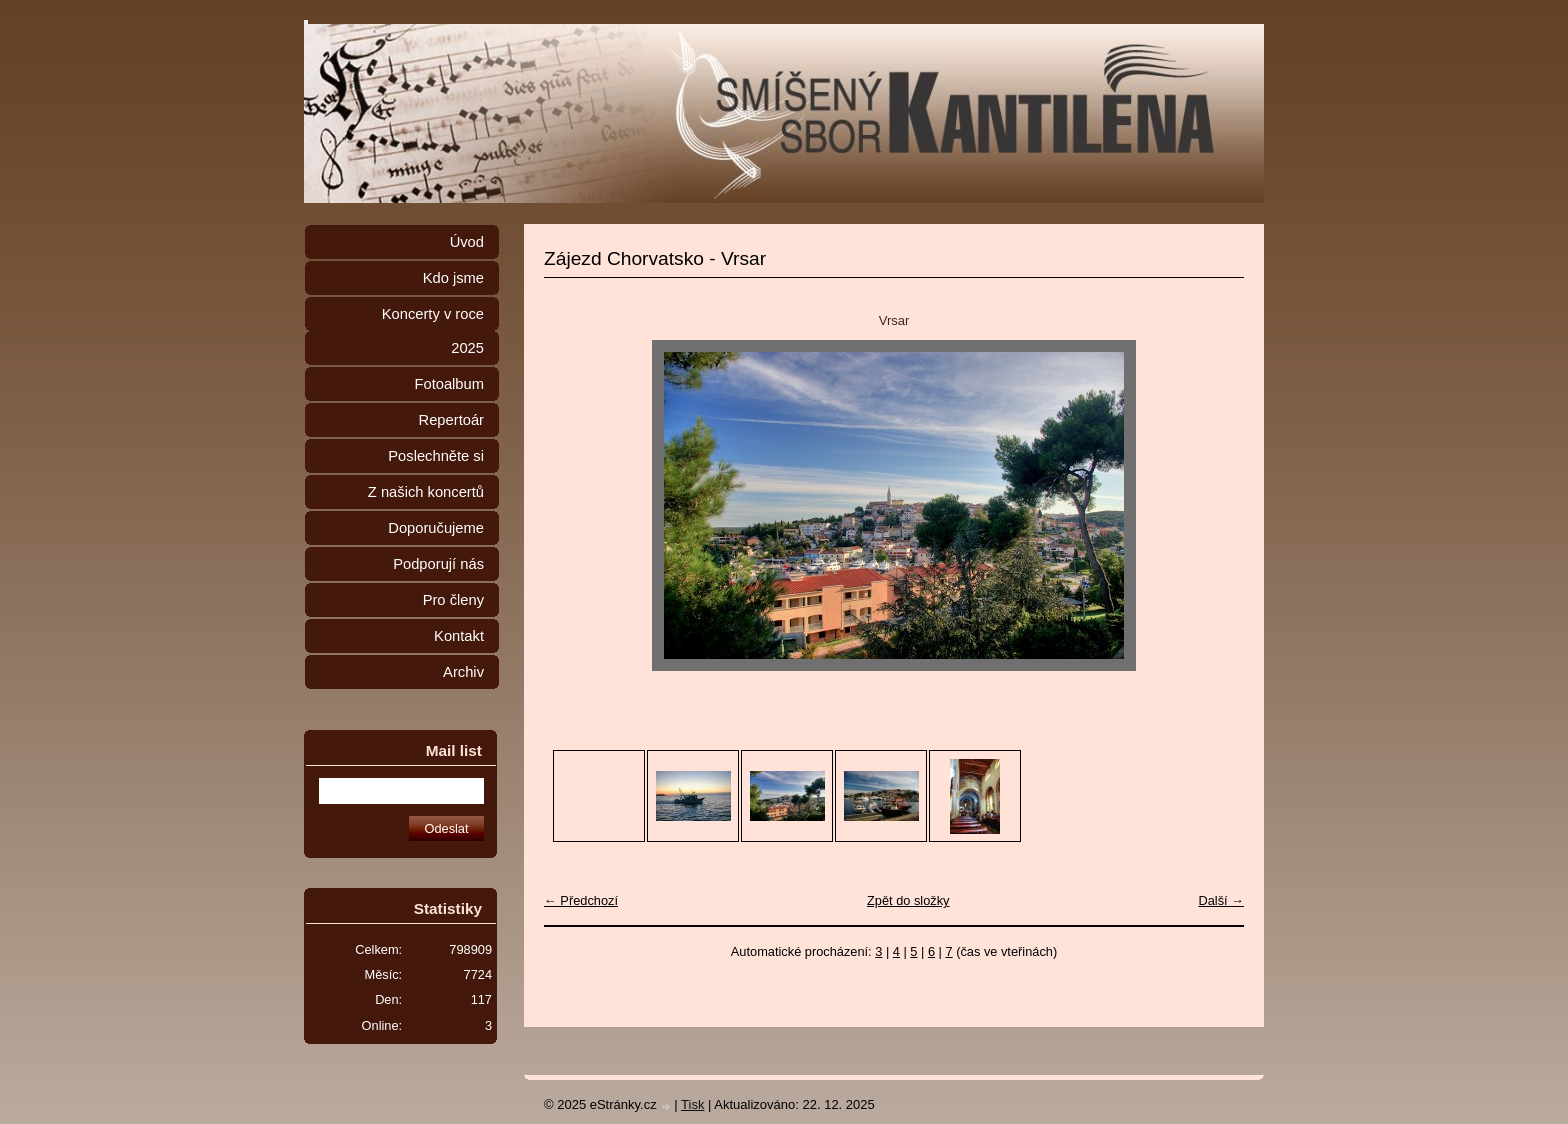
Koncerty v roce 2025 (433, 331)
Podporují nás (438, 564)
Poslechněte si (436, 456)
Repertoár (451, 420)
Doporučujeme (436, 528)
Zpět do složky (908, 900)
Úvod (467, 242)
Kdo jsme (453, 278)
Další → (1221, 900)
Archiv (463, 672)
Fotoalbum (449, 384)
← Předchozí (581, 900)
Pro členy (453, 600)
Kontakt (459, 636)
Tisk (692, 1104)
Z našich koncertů (426, 492)
